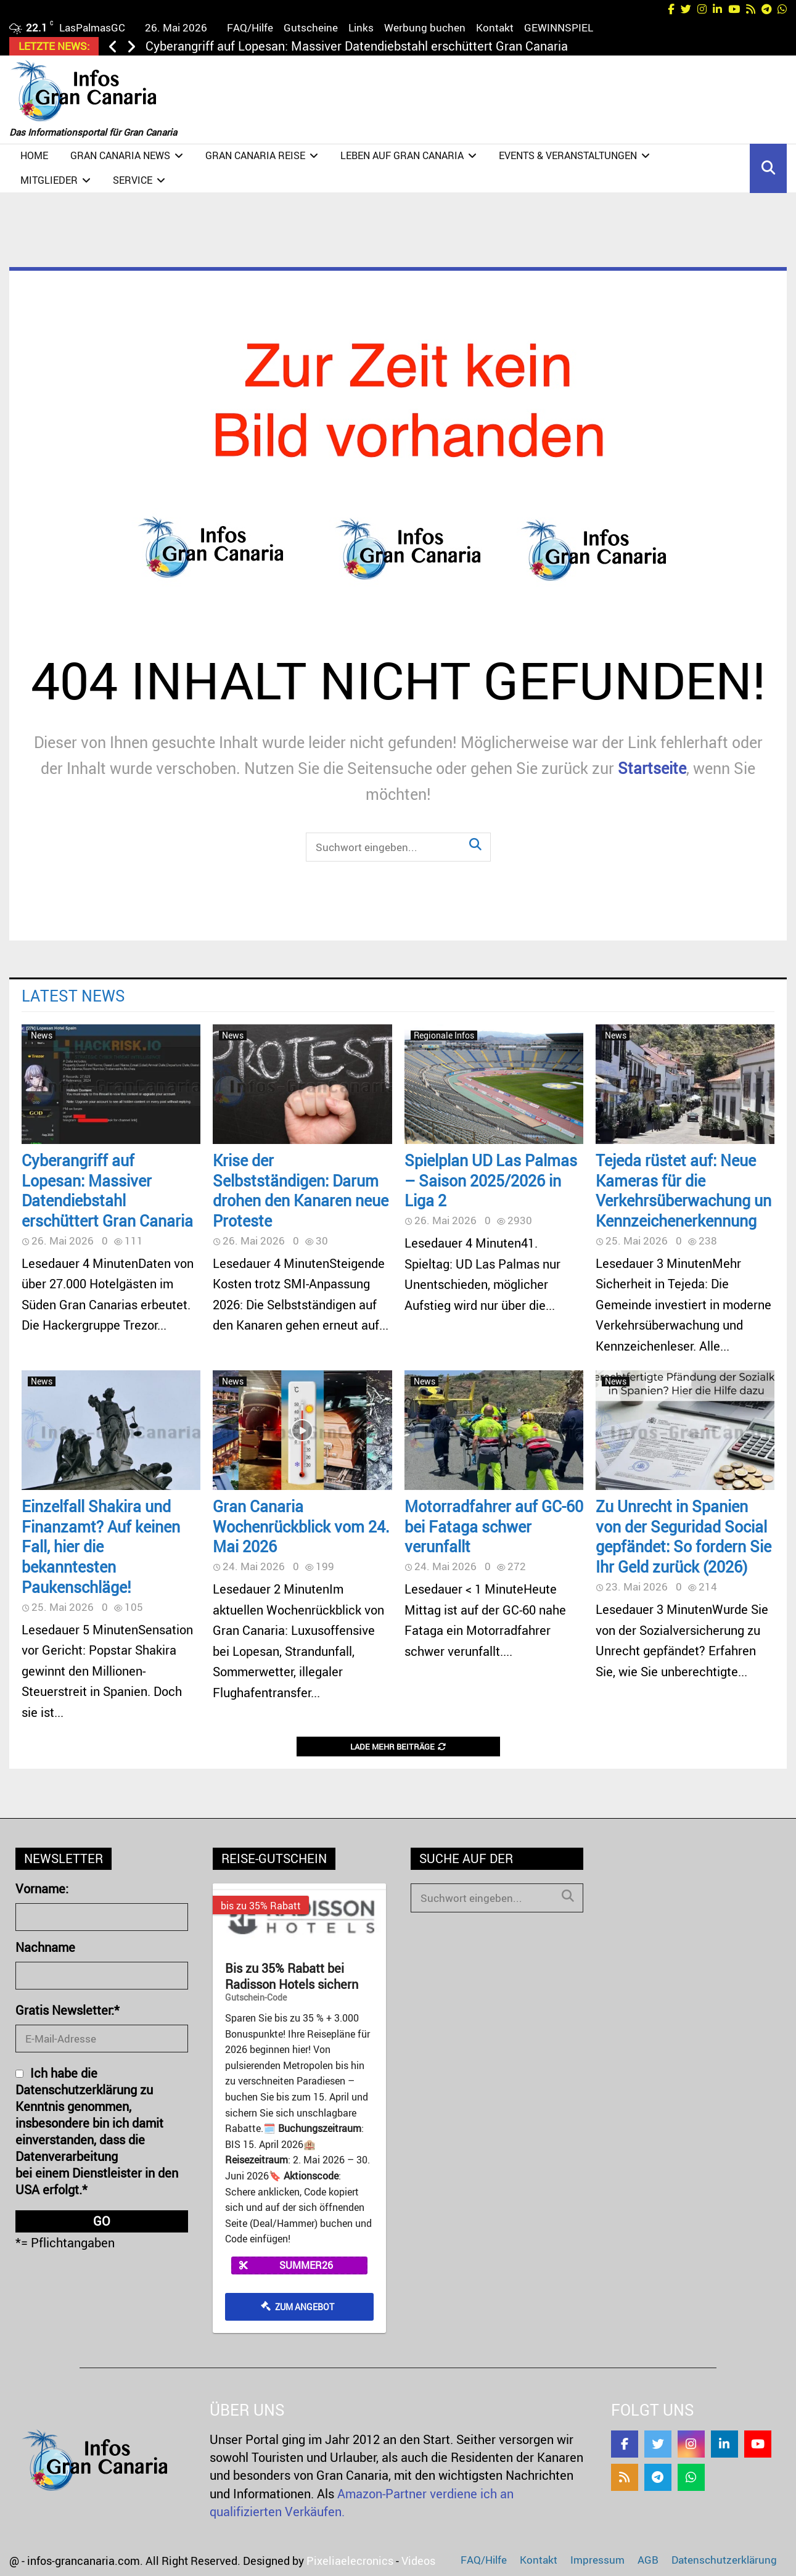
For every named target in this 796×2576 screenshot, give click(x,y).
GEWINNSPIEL (558, 27)
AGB (648, 2560)
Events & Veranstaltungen (568, 155)
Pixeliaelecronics (349, 2560)
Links (361, 27)
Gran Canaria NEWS (120, 155)
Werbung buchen (425, 27)
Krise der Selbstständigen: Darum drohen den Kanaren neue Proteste (300, 1190)
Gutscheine (311, 27)
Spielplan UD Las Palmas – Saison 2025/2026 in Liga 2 (490, 1180)
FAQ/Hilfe (250, 27)
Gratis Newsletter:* (67, 2010)
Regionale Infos (444, 1035)
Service (132, 180)
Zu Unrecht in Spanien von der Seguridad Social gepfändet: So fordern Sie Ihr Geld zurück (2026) (683, 1536)
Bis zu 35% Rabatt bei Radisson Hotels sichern (291, 1977)
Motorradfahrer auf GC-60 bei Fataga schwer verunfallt (493, 1526)
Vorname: (41, 1888)
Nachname (45, 1947)
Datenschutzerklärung (724, 2560)
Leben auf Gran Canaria (402, 155)
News (41, 1035)
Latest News (73, 995)
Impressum (597, 2560)
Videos (418, 2560)
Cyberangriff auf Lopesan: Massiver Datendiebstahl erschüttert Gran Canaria (357, 46)
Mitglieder (49, 180)
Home (34, 155)
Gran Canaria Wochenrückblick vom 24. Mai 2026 (301, 1526)
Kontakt (495, 27)
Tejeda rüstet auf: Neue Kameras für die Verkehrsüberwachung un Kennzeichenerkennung (683, 1190)
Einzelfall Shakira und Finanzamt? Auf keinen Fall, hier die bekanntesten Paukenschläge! (101, 1546)
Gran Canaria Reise (255, 155)
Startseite (652, 767)
